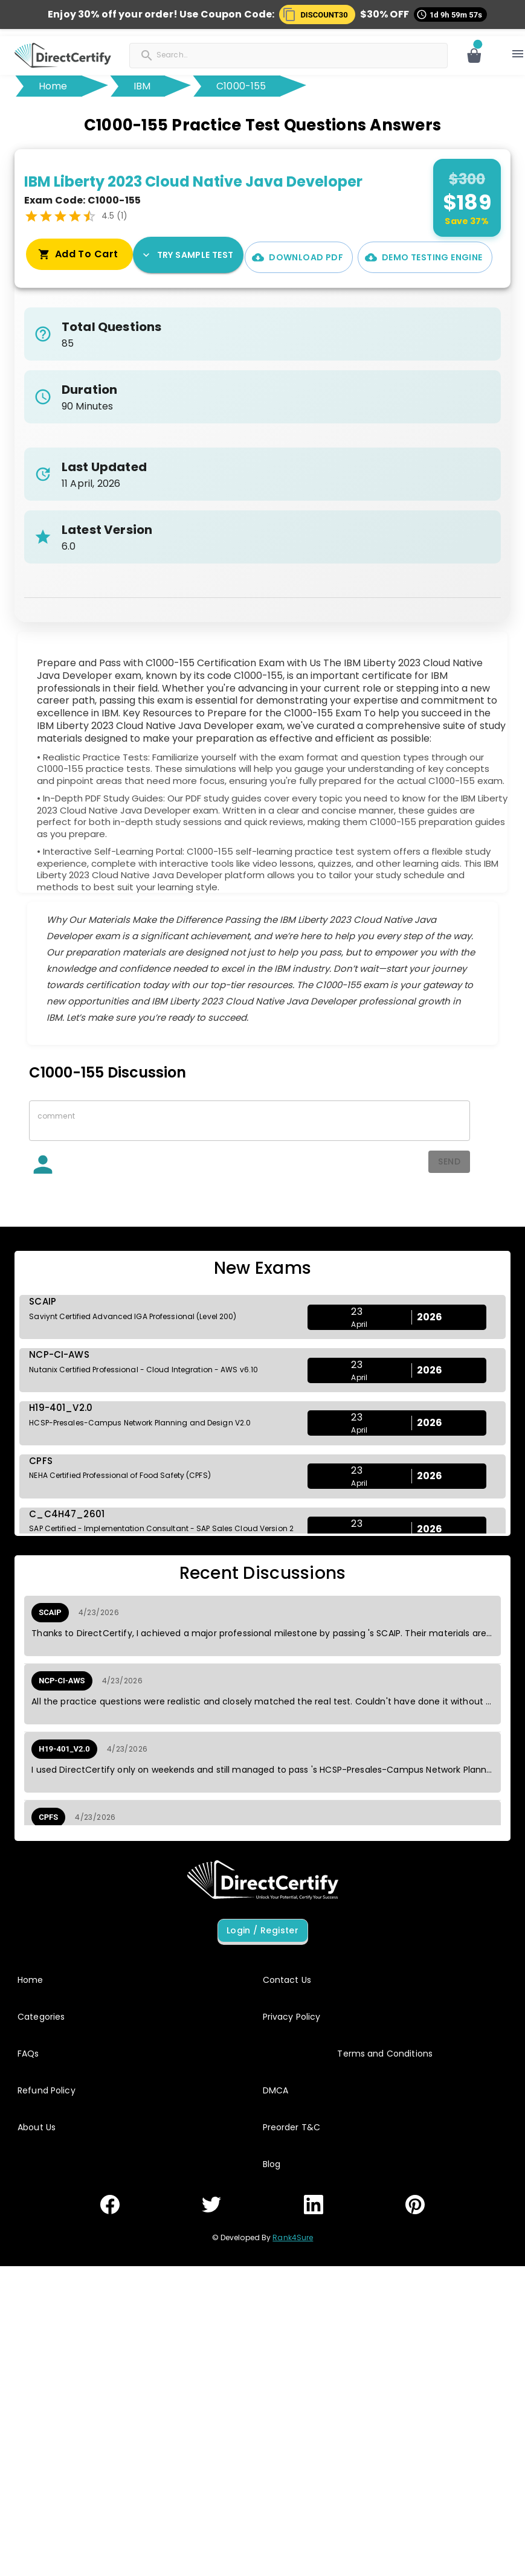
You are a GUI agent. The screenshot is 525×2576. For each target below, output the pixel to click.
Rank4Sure (292, 2237)
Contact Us (287, 1980)
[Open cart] (474, 55)
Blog (272, 2164)
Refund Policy (47, 2090)
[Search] (215, 54)
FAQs (28, 2054)
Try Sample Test (79, 255)
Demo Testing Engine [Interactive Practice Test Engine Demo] (320, 257)
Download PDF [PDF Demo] (193, 257)
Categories (41, 2017)
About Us (37, 2127)
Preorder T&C (292, 2127)
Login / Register (263, 1930)
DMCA (276, 2090)
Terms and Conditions (385, 2054)
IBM (142, 86)
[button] (317, 14)
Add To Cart (444, 257)
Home (53, 86)
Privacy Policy (292, 2017)
